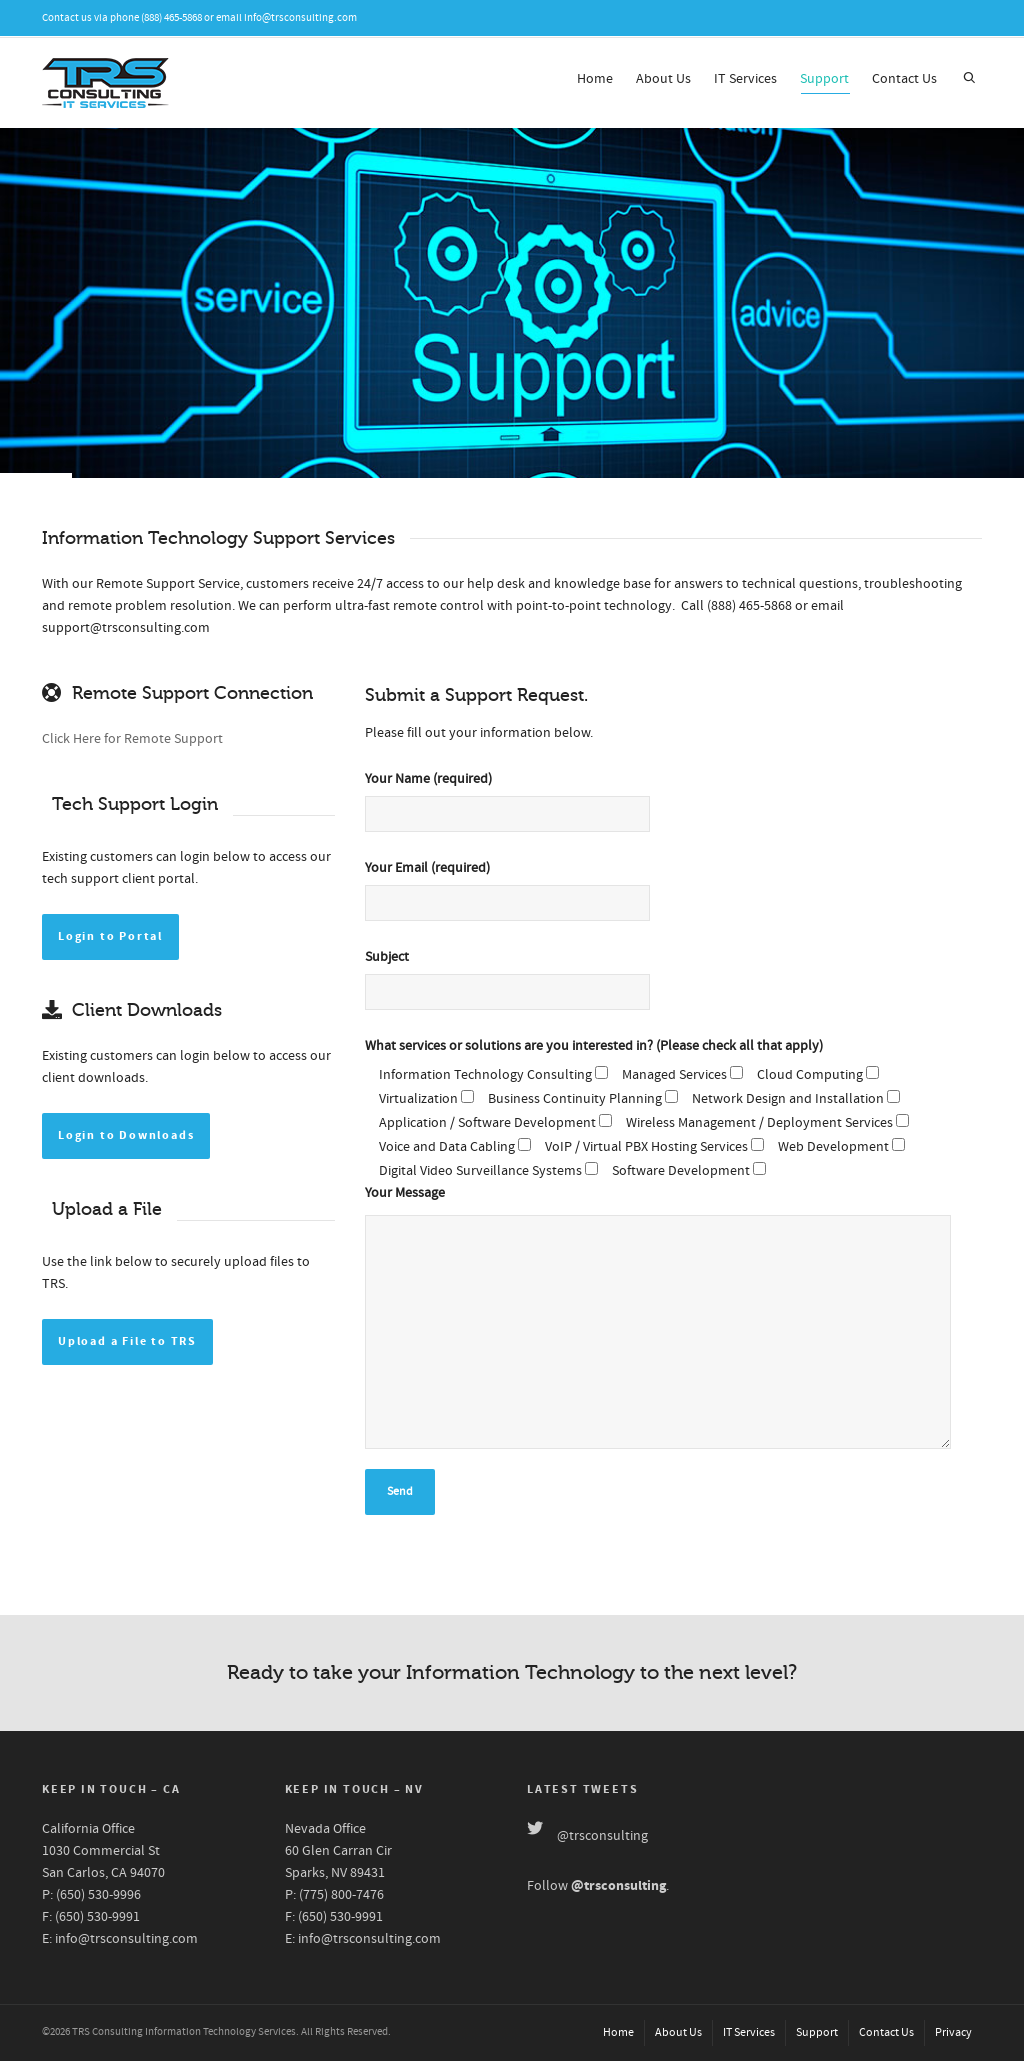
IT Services (745, 79)
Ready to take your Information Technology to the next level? (512, 1672)
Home (595, 79)
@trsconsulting (602, 1836)
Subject (515, 989)
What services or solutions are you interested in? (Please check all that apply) (594, 1046)
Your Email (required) (515, 900)
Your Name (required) (515, 811)
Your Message (405, 1193)
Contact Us (904, 79)
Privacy (953, 2032)
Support (824, 82)
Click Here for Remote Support (132, 739)
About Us (663, 79)
